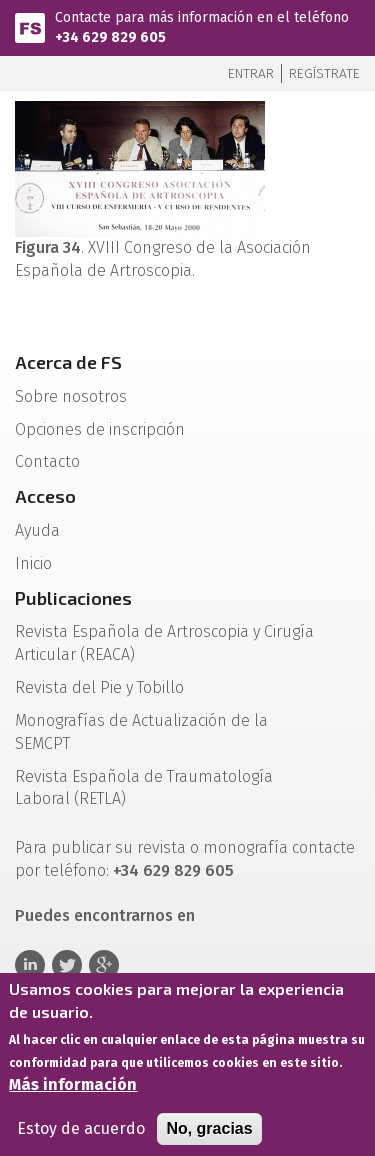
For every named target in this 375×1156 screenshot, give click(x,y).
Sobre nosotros (71, 396)
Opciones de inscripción (100, 429)
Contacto (47, 461)
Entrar (251, 73)
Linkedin (30, 965)
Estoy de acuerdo (81, 1135)
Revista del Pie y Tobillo (99, 687)
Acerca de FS (68, 362)
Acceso (45, 496)
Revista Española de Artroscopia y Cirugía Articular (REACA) (164, 643)
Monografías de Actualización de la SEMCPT (141, 732)
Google (104, 965)
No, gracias (209, 1135)
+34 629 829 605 (110, 37)
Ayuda (37, 530)
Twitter (67, 965)
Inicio (33, 563)
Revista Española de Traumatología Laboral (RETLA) (144, 788)
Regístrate (324, 73)
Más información (73, 1091)
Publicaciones (73, 598)
